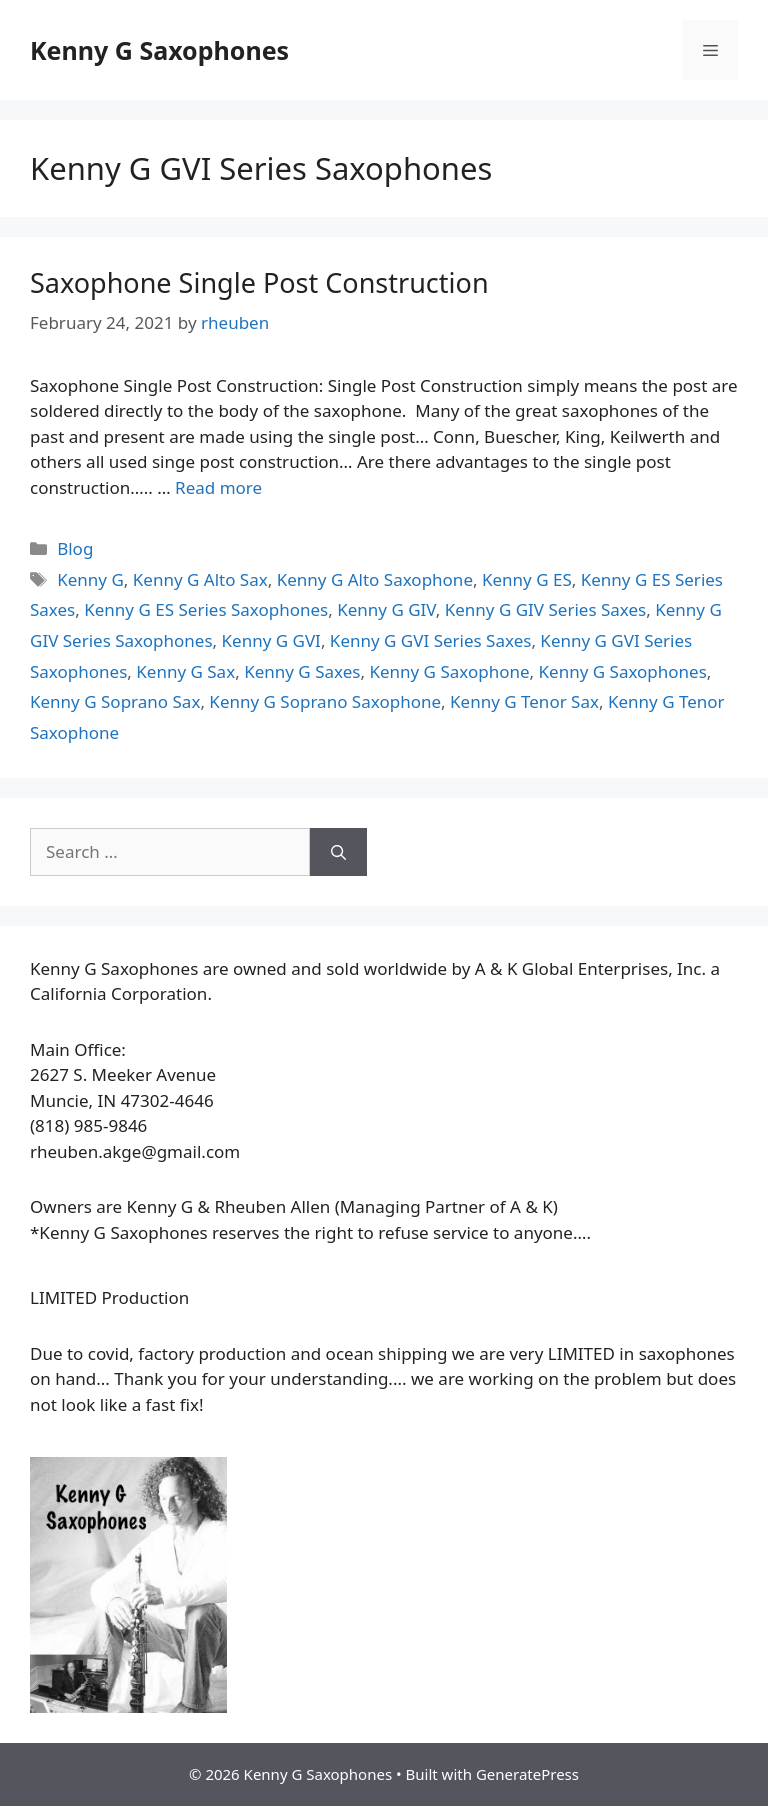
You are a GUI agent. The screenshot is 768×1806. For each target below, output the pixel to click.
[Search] (338, 852)
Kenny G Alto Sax (200, 579)
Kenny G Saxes (302, 671)
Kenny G (90, 579)
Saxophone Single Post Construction (259, 282)
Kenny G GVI (271, 640)
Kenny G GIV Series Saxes (546, 609)
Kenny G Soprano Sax (115, 701)
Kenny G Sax (185, 671)
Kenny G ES (527, 579)
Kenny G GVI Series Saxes (431, 640)
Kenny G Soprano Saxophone (325, 701)
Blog (75, 548)
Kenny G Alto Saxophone (375, 579)
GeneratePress (527, 1774)
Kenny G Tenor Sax (524, 701)
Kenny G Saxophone (449, 671)
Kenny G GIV (386, 609)
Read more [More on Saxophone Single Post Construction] (218, 487)
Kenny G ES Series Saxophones (206, 609)
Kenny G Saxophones (159, 50)
